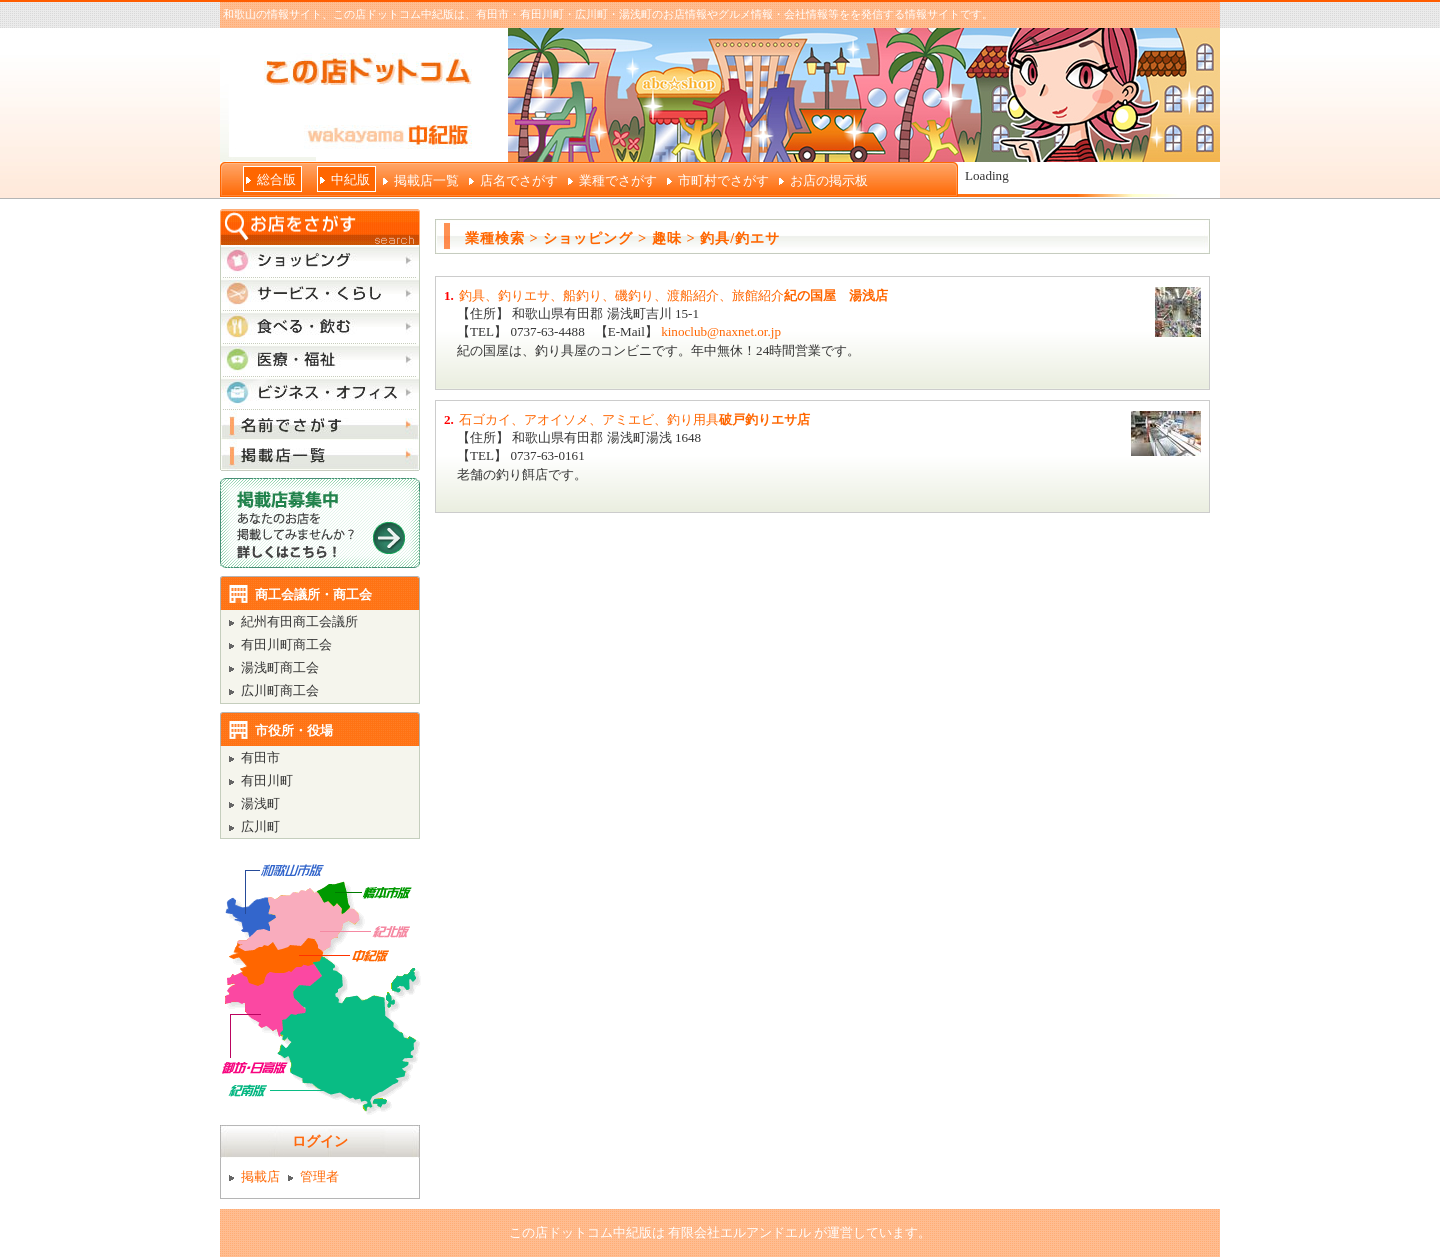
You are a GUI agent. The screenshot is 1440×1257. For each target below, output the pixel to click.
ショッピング (320, 260)
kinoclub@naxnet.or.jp (721, 331)
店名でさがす (519, 180)
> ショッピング (582, 238)
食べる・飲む (320, 326)
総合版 (276, 179)
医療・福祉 (320, 359)
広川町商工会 (280, 690)
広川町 (260, 826)
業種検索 (495, 238)
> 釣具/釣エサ (733, 238)
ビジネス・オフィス (320, 392)
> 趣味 (660, 238)
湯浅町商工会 (280, 667)
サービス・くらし (320, 293)
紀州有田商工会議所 (299, 621)
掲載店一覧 (426, 180)
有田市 (260, 757)
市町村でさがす (723, 180)
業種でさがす (618, 180)
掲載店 (260, 1176)
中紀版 (350, 179)
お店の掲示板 (829, 180)
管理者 (319, 1176)
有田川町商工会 (286, 644)
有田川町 (267, 780)
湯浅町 (260, 803)
